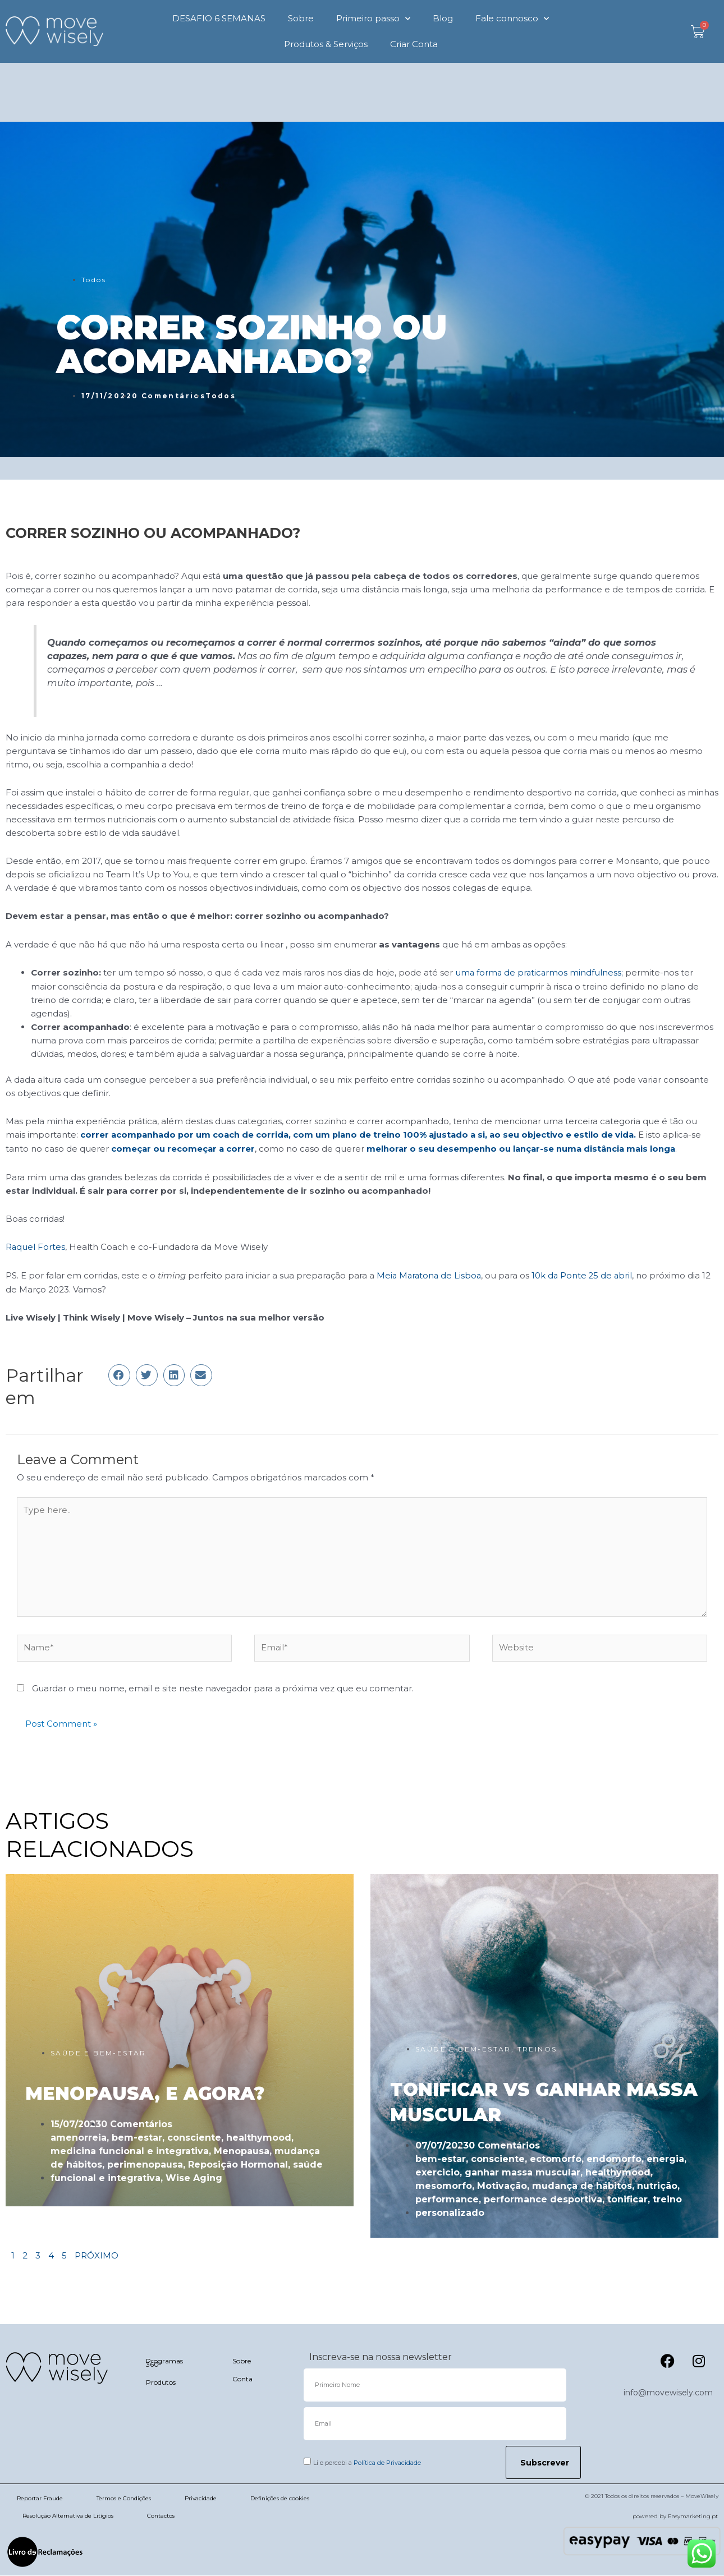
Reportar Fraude (40, 2499)
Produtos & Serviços (326, 44)
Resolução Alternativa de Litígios (67, 2516)
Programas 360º (164, 2363)
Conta (242, 2379)
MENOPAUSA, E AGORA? (144, 2093)
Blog (443, 18)
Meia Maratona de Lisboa (430, 1274)
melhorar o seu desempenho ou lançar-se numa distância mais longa (525, 1148)
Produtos (161, 2383)
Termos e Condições (124, 2499)
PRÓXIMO (96, 2256)
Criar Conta (414, 44)
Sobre (301, 18)
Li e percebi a (367, 2463)
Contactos (161, 2516)
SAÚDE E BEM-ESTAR (98, 2053)
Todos (93, 279)
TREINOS (537, 2049)
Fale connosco (512, 18)
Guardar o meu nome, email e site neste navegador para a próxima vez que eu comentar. (223, 1688)
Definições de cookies (279, 2499)
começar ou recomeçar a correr (183, 1148)
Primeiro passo (373, 18)
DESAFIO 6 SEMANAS (218, 18)
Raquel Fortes (36, 1245)
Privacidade (201, 2499)
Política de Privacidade (387, 2463)
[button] (119, 1373)
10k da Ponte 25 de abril (585, 1274)
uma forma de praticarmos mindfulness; (541, 972)
